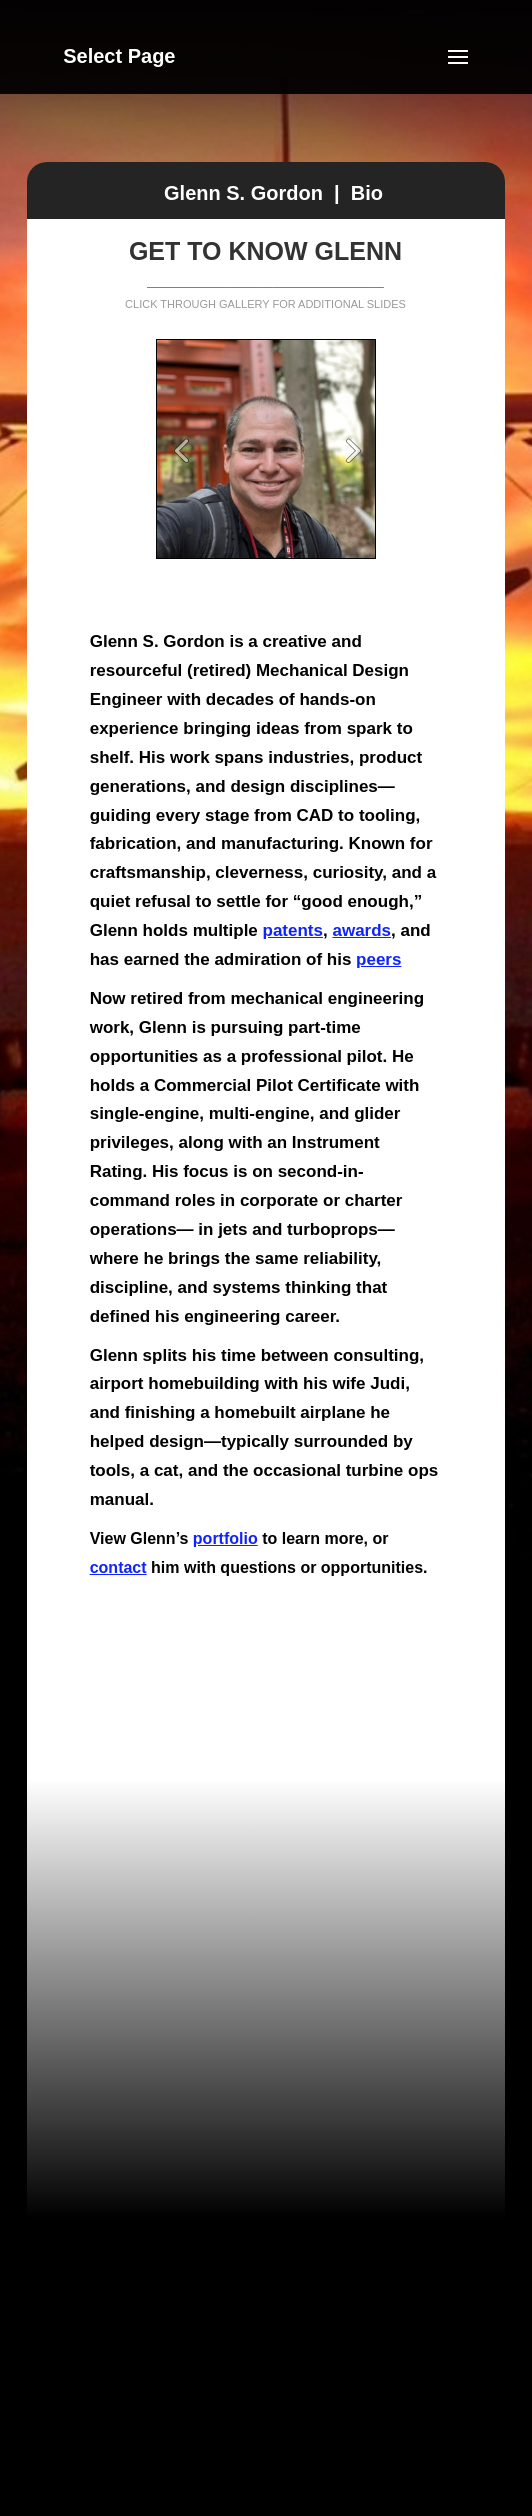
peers (378, 959)
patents (293, 930)
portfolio (225, 1538)
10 (342, 530)
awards (361, 930)
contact (118, 1567)
